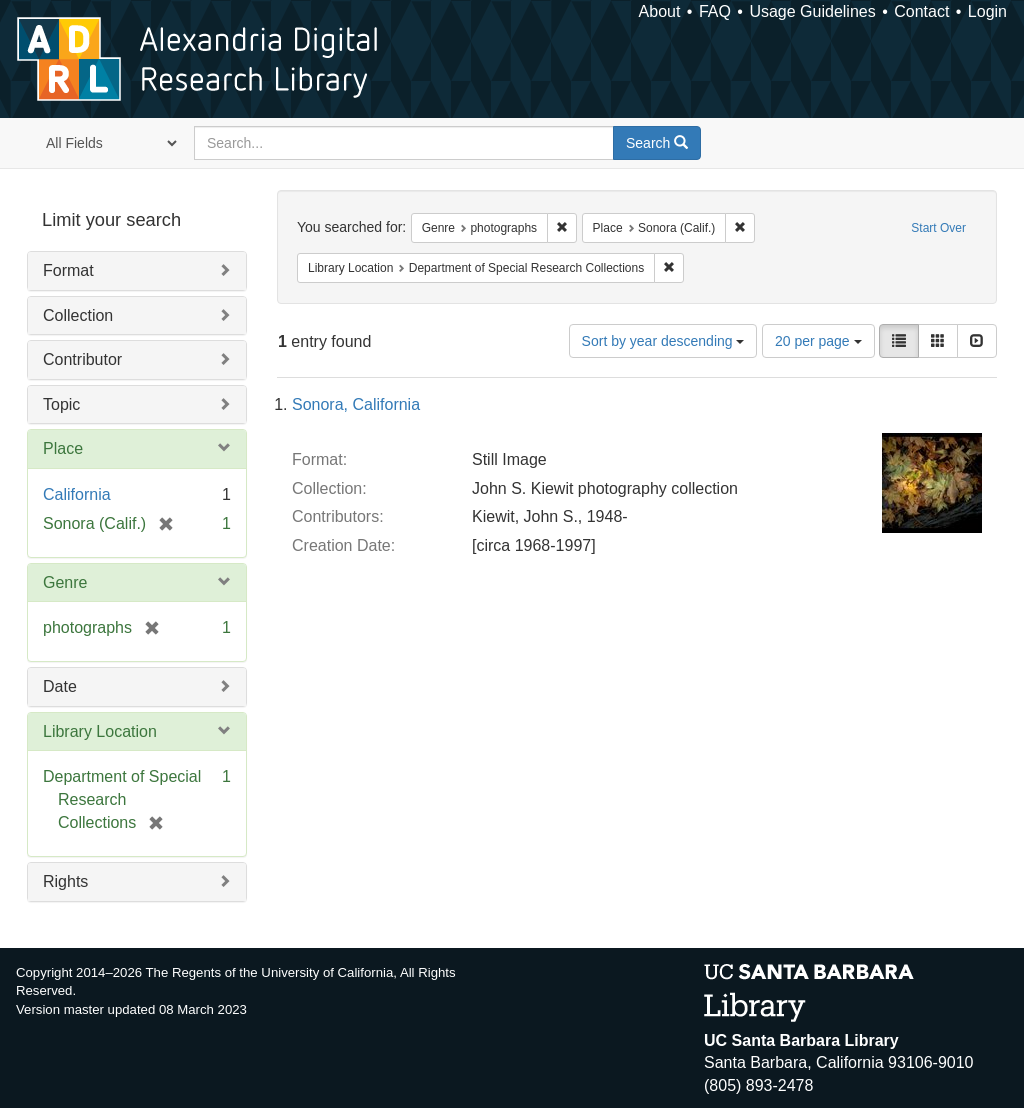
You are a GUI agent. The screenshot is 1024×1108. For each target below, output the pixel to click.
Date (60, 686)
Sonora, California (356, 404)
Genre (65, 582)
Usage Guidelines (812, 11)
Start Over (938, 228)
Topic (61, 404)
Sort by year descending (663, 341)
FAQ (715, 11)
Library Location (100, 731)
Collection (78, 315)
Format (68, 270)
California (77, 494)
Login (987, 11)
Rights (65, 881)
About (660, 11)
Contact (921, 11)
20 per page (818, 341)
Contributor (82, 359)
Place (63, 448)
